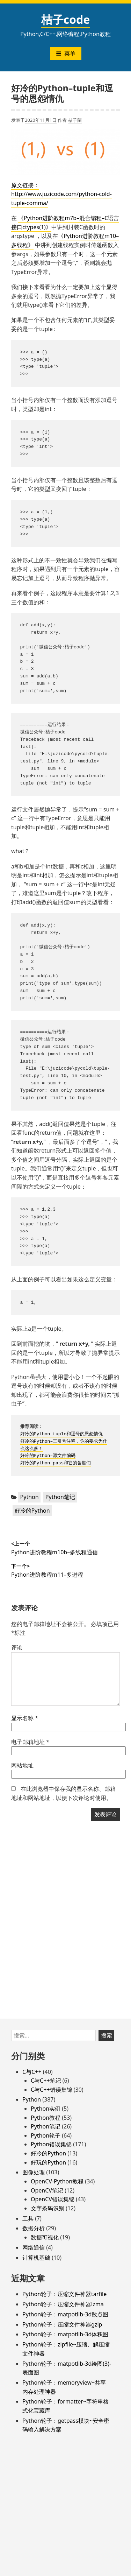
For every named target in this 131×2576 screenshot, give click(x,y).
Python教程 (45, 2117)
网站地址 (22, 1765)
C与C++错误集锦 (51, 2089)
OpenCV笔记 (47, 2190)
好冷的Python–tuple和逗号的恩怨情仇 (61, 1434)
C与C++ (32, 2072)
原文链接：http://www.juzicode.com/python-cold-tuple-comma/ (61, 194)
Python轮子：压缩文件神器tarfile (64, 2294)
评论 (16, 1647)
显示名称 (24, 1718)
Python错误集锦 (51, 2144)
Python (29, 1497)
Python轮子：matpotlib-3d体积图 (65, 2334)
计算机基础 (36, 2257)
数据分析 (33, 2228)
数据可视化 (45, 2237)
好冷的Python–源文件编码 (48, 1455)
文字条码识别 (47, 2208)
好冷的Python (32, 1510)
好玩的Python (48, 2162)
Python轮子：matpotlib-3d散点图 (65, 2314)
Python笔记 (60, 1497)
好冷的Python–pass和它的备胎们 (55, 1463)
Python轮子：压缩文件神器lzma (63, 2304)
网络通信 (33, 2247)
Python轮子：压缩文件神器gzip (62, 2324)
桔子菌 (75, 120)
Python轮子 (45, 2135)
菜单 (65, 53)
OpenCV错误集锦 (52, 2199)
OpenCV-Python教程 (57, 2181)
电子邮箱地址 (30, 1742)
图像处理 (33, 2172)
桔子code (65, 19)
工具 (28, 2218)
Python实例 (45, 2108)
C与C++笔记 (46, 2080)
